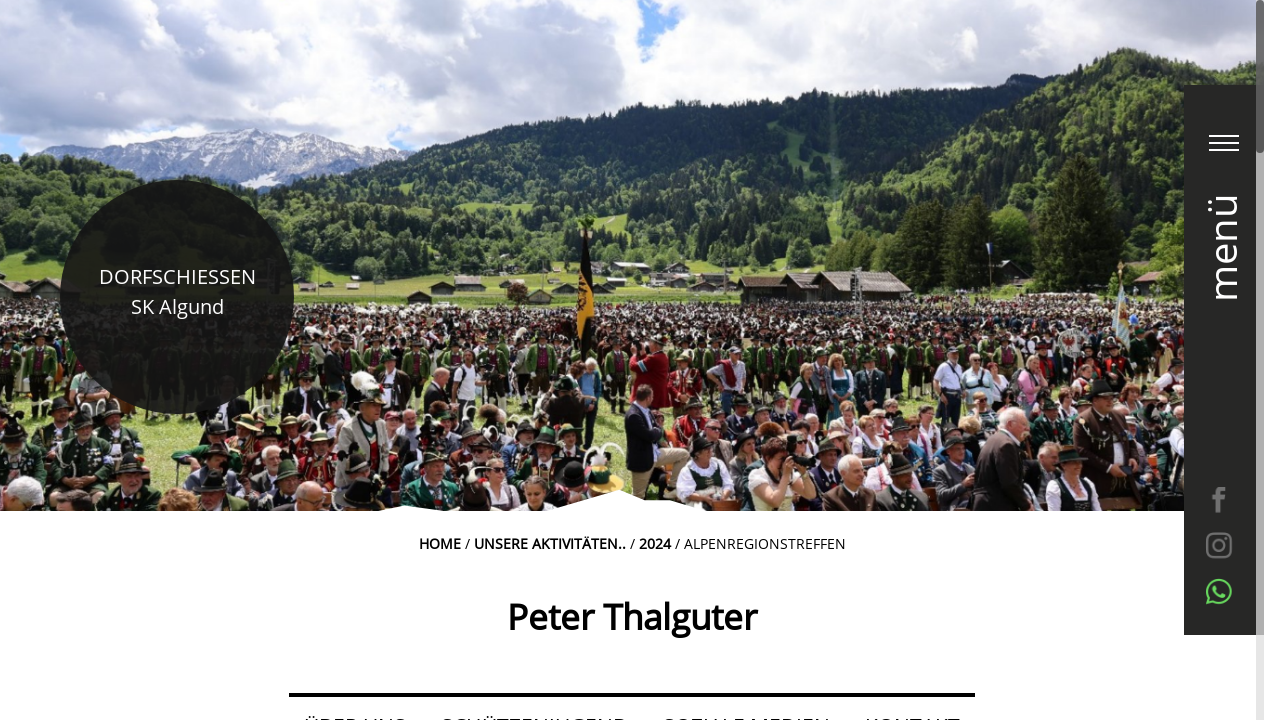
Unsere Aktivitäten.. (550, 543)
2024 (655, 543)
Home (440, 543)
